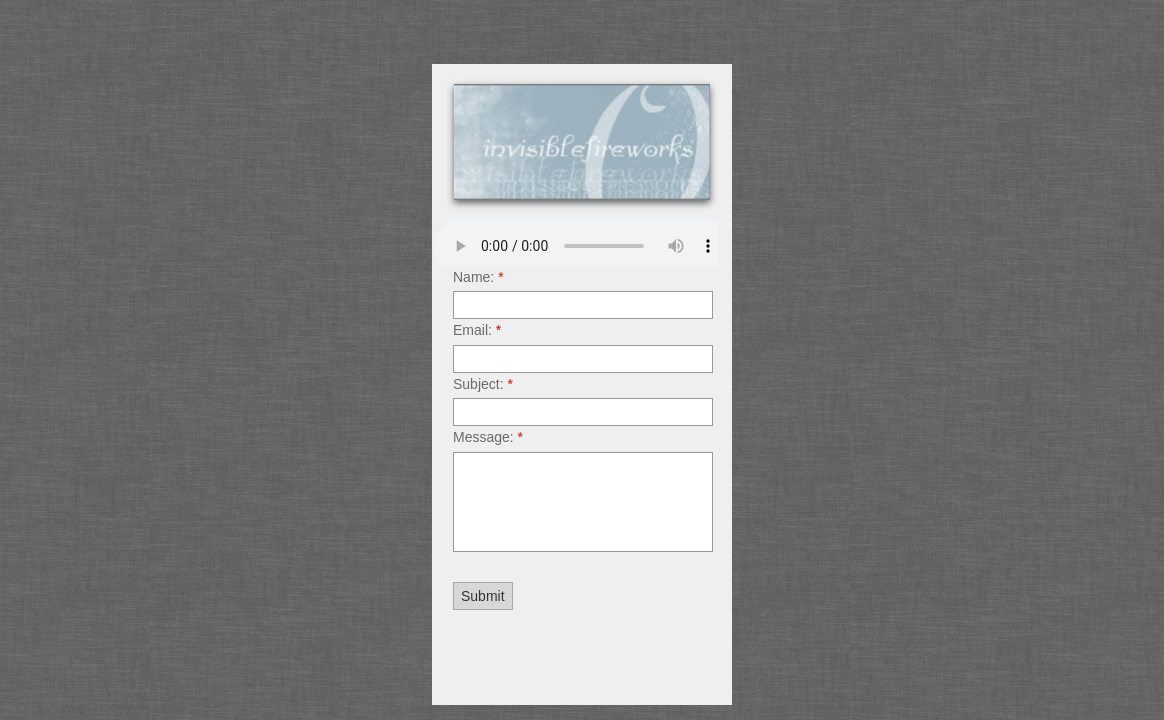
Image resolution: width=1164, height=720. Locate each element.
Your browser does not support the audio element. (584, 246)
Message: (488, 437)
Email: (477, 330)
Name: (478, 277)
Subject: (483, 384)
